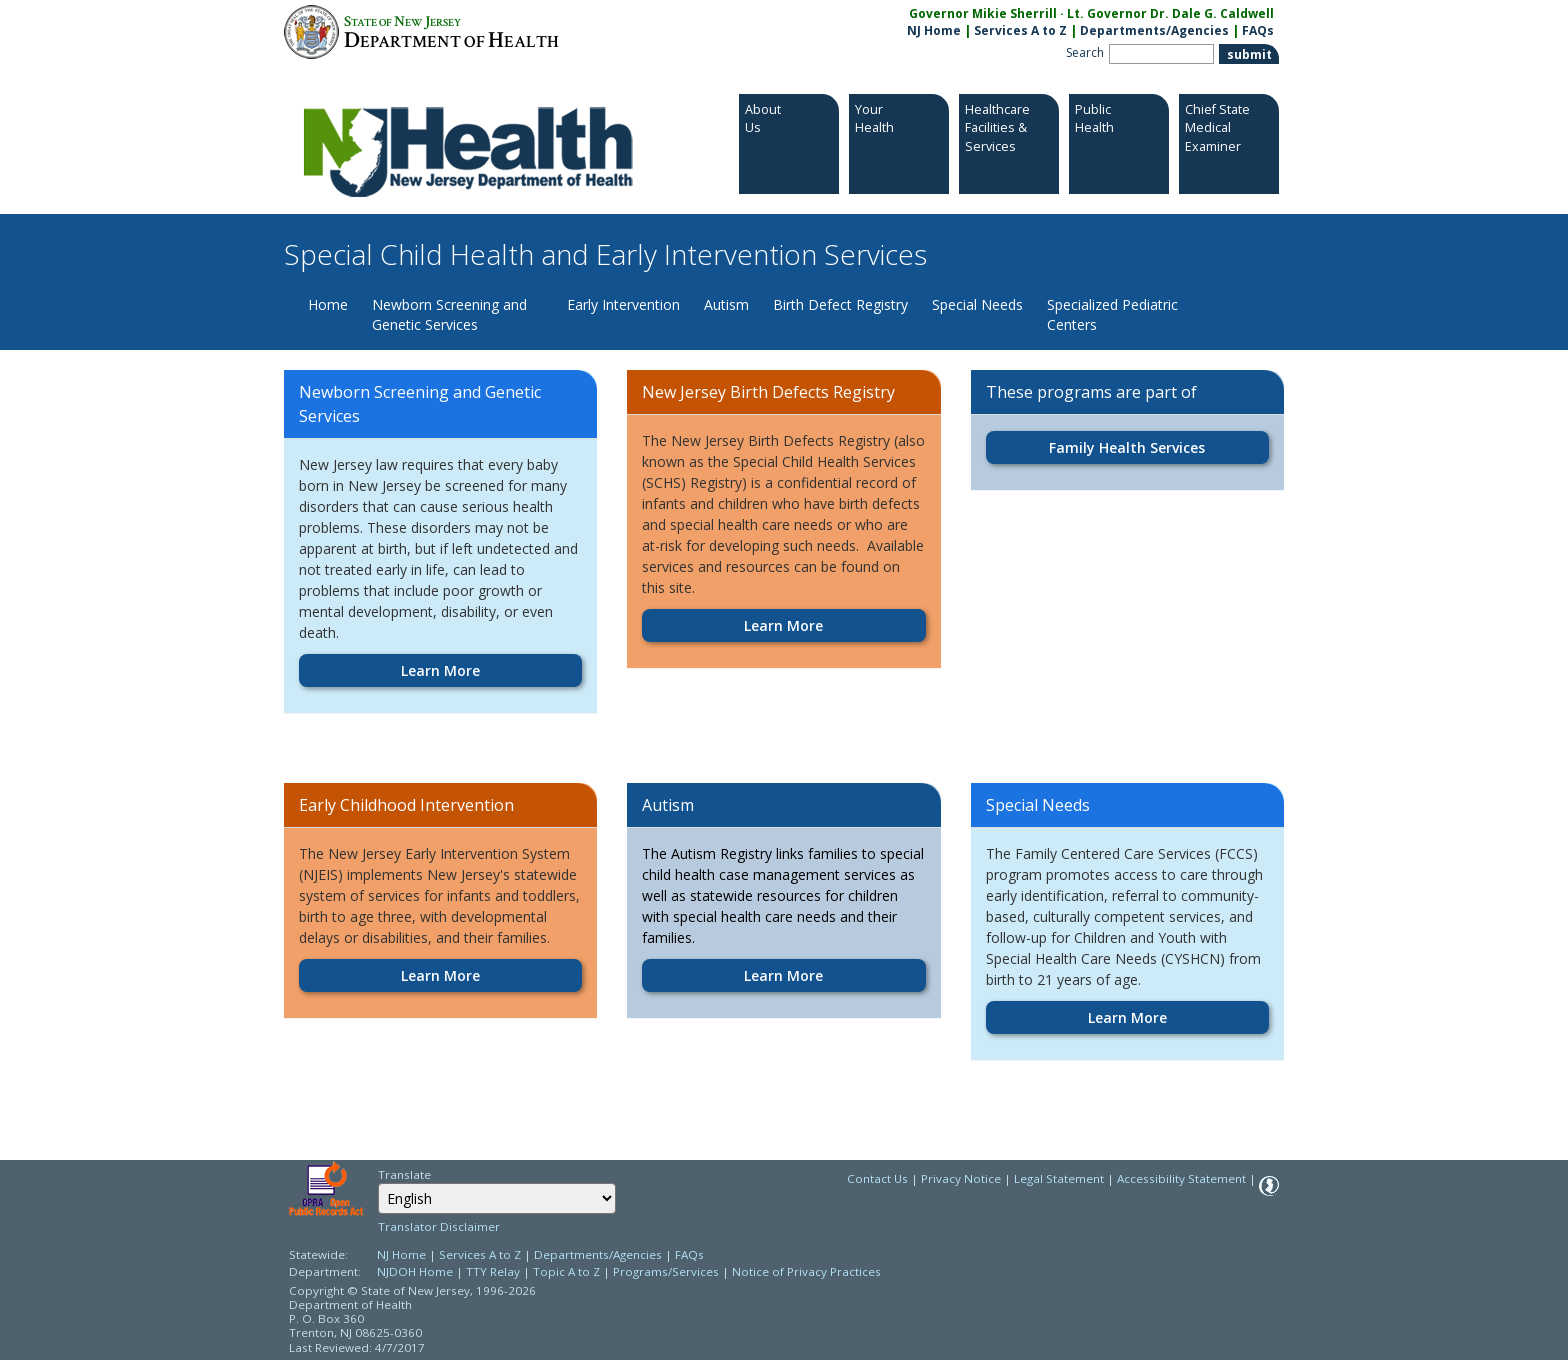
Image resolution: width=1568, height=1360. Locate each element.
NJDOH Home (415, 1271)
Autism (726, 304)
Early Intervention (623, 304)
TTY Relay (494, 1271)
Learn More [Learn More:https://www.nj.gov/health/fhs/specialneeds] (1127, 1017)
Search (1085, 52)
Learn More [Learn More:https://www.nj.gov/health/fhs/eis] (440, 975)
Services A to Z (1020, 30)
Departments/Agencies (1154, 30)
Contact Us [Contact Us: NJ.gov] (877, 1178)
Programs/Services (666, 1271)
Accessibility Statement (1181, 1178)
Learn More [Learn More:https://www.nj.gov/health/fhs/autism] (783, 975)
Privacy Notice (961, 1178)
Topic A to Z (566, 1271)
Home (328, 304)
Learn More (440, 670)
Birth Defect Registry (840, 304)
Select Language (377, 1182)
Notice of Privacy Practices (806, 1271)
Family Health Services (1127, 447)
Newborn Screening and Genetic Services (449, 314)
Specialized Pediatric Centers (1112, 314)
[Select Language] (497, 1198)
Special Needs (977, 304)
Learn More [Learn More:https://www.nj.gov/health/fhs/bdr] (783, 625)
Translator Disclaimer (439, 1226)
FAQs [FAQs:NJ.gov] (1258, 30)
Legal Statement (1059, 1178)
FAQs (689, 1254)
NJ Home (934, 30)
